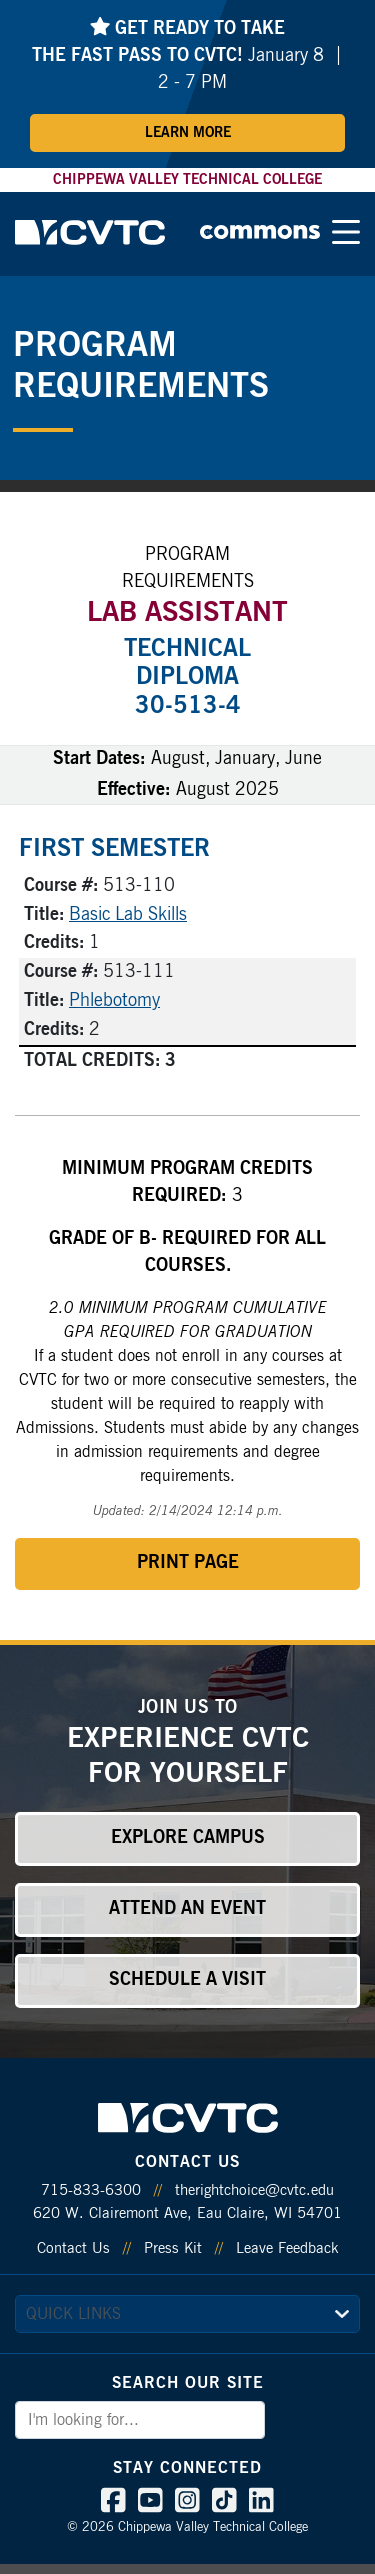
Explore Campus (188, 1838)
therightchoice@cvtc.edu (254, 2190)
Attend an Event (187, 1909)
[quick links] (187, 2314)
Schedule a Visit (187, 1980)
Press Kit (173, 2248)
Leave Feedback (287, 2248)
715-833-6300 (91, 2190)
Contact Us (73, 2248)
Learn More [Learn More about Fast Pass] (188, 133)
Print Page (188, 1563)
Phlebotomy (114, 1001)
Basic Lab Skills (128, 915)
